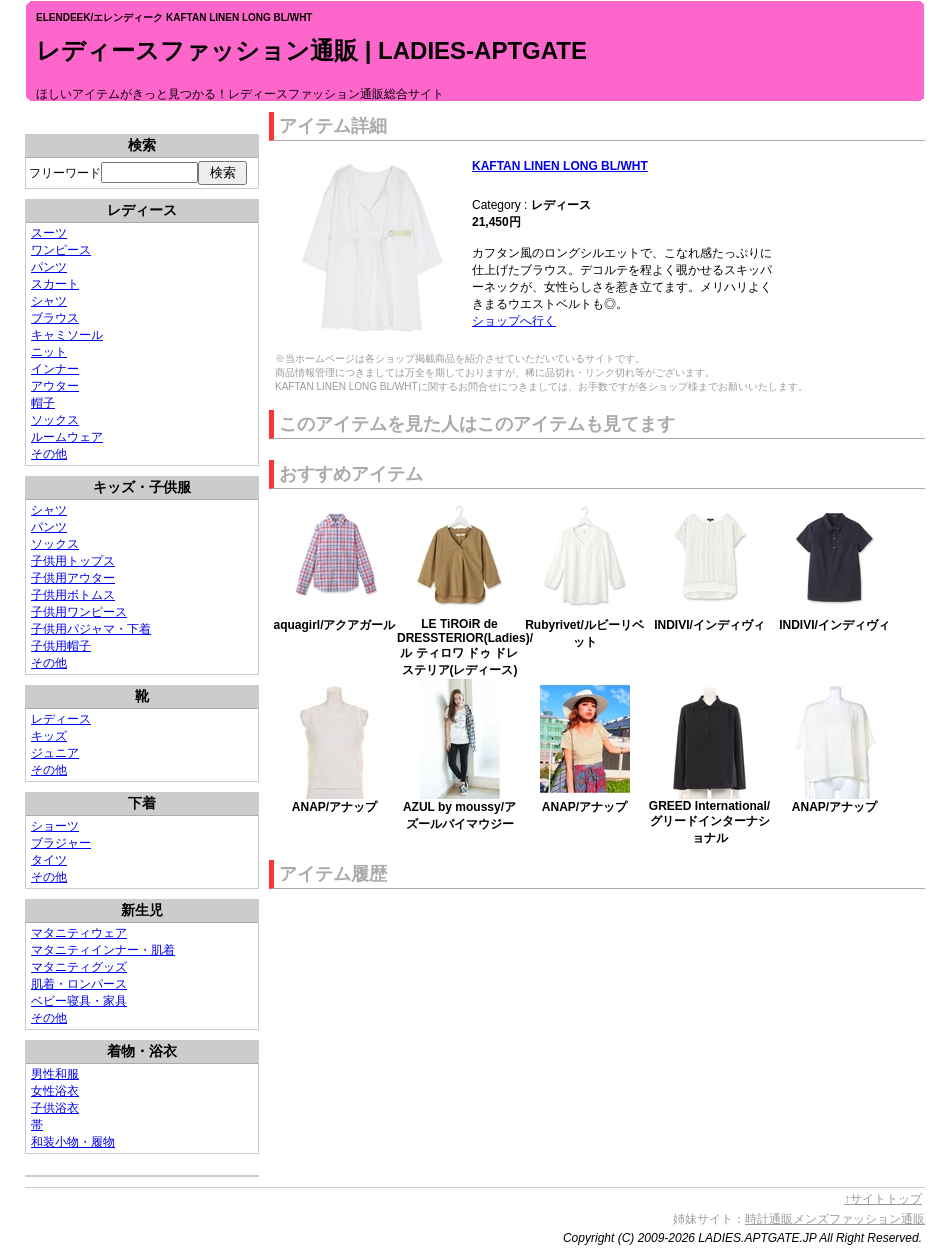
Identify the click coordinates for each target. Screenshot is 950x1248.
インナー (55, 369)
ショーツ (55, 826)
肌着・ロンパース (79, 984)
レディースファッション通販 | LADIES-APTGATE (311, 50)
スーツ (49, 233)
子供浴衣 (55, 1108)
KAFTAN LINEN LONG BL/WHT (560, 166)
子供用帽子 (61, 646)
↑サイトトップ (883, 1199)
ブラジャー (61, 843)
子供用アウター (73, 578)
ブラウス (55, 318)
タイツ (49, 860)
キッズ (49, 736)
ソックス (55, 420)
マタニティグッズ (79, 967)
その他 (49, 454)
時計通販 (769, 1219)
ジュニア (55, 753)
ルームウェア (67, 437)
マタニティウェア (79, 933)
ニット (49, 352)
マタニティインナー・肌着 (103, 950)
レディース (61, 719)
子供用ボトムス (73, 595)
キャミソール (67, 335)
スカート (55, 284)
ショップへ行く (514, 321)
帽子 (43, 403)
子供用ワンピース (79, 612)
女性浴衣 (55, 1091)
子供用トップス (73, 561)
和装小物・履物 (73, 1142)
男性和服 (55, 1074)
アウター (55, 386)
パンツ (49, 267)
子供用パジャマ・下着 (91, 629)
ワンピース (61, 250)
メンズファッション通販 (859, 1219)
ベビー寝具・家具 (79, 1001)
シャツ (49, 301)
